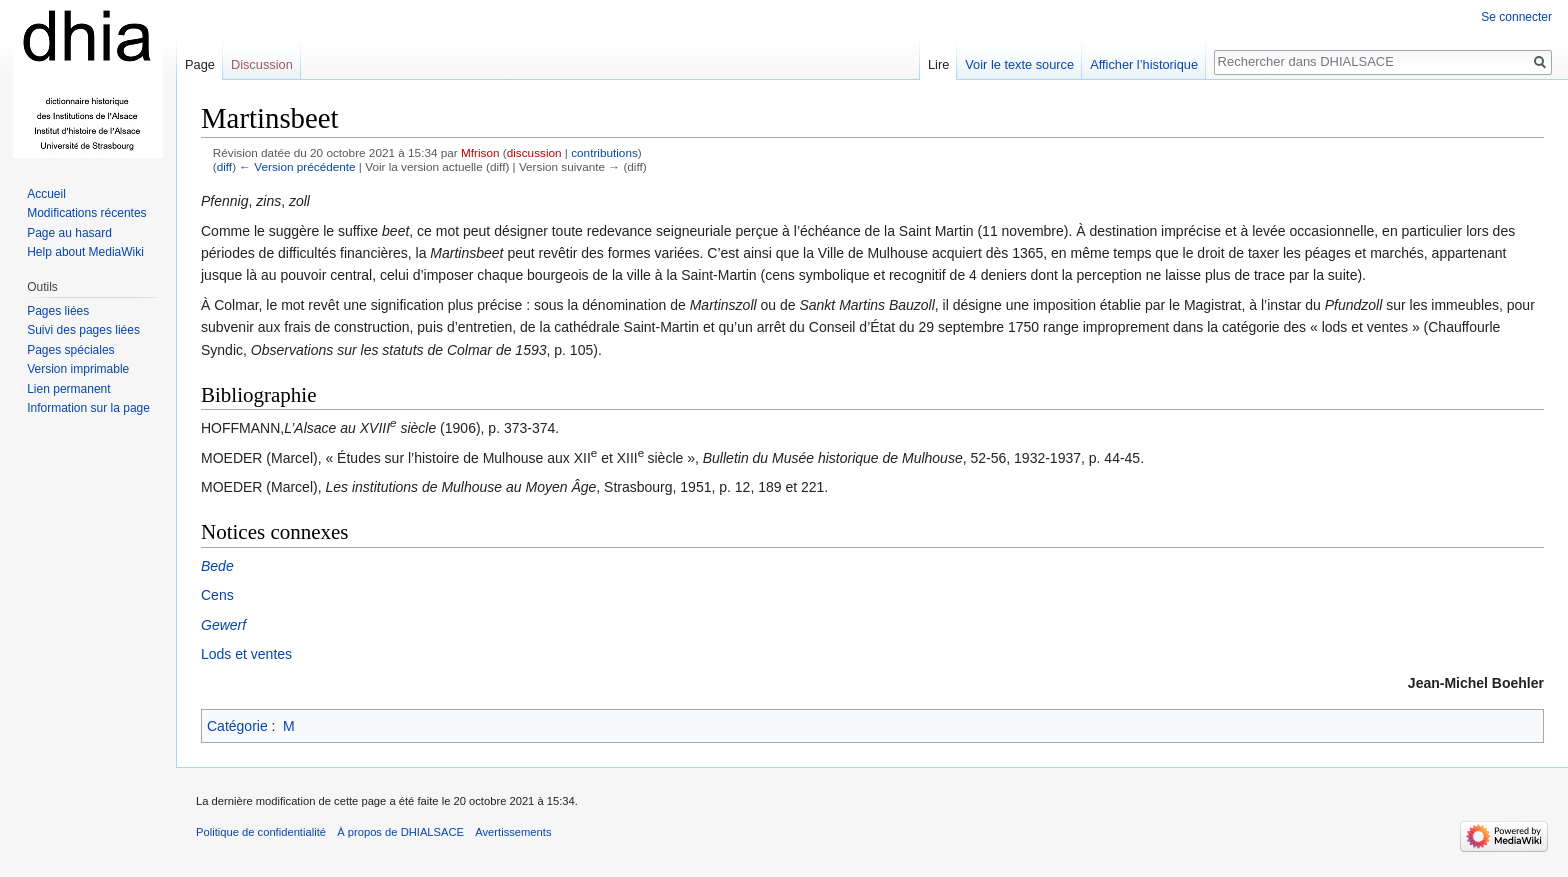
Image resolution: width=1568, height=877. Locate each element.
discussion (534, 152)
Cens (217, 595)
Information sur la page (88, 408)
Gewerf (223, 625)
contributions (604, 152)
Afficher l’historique (1144, 64)
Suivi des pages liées (83, 330)
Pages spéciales (70, 350)
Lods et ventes (246, 654)
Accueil (46, 194)
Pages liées (58, 311)
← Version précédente (297, 166)
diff (224, 166)
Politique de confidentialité (261, 832)
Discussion (262, 64)
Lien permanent (68, 389)
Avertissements (513, 832)
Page (200, 64)
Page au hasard (69, 233)
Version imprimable (78, 369)
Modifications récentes (86, 213)
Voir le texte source (1019, 64)
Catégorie (237, 726)
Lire (938, 64)
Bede (217, 566)
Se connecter (1516, 17)
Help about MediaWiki (85, 252)
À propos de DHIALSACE (400, 832)
